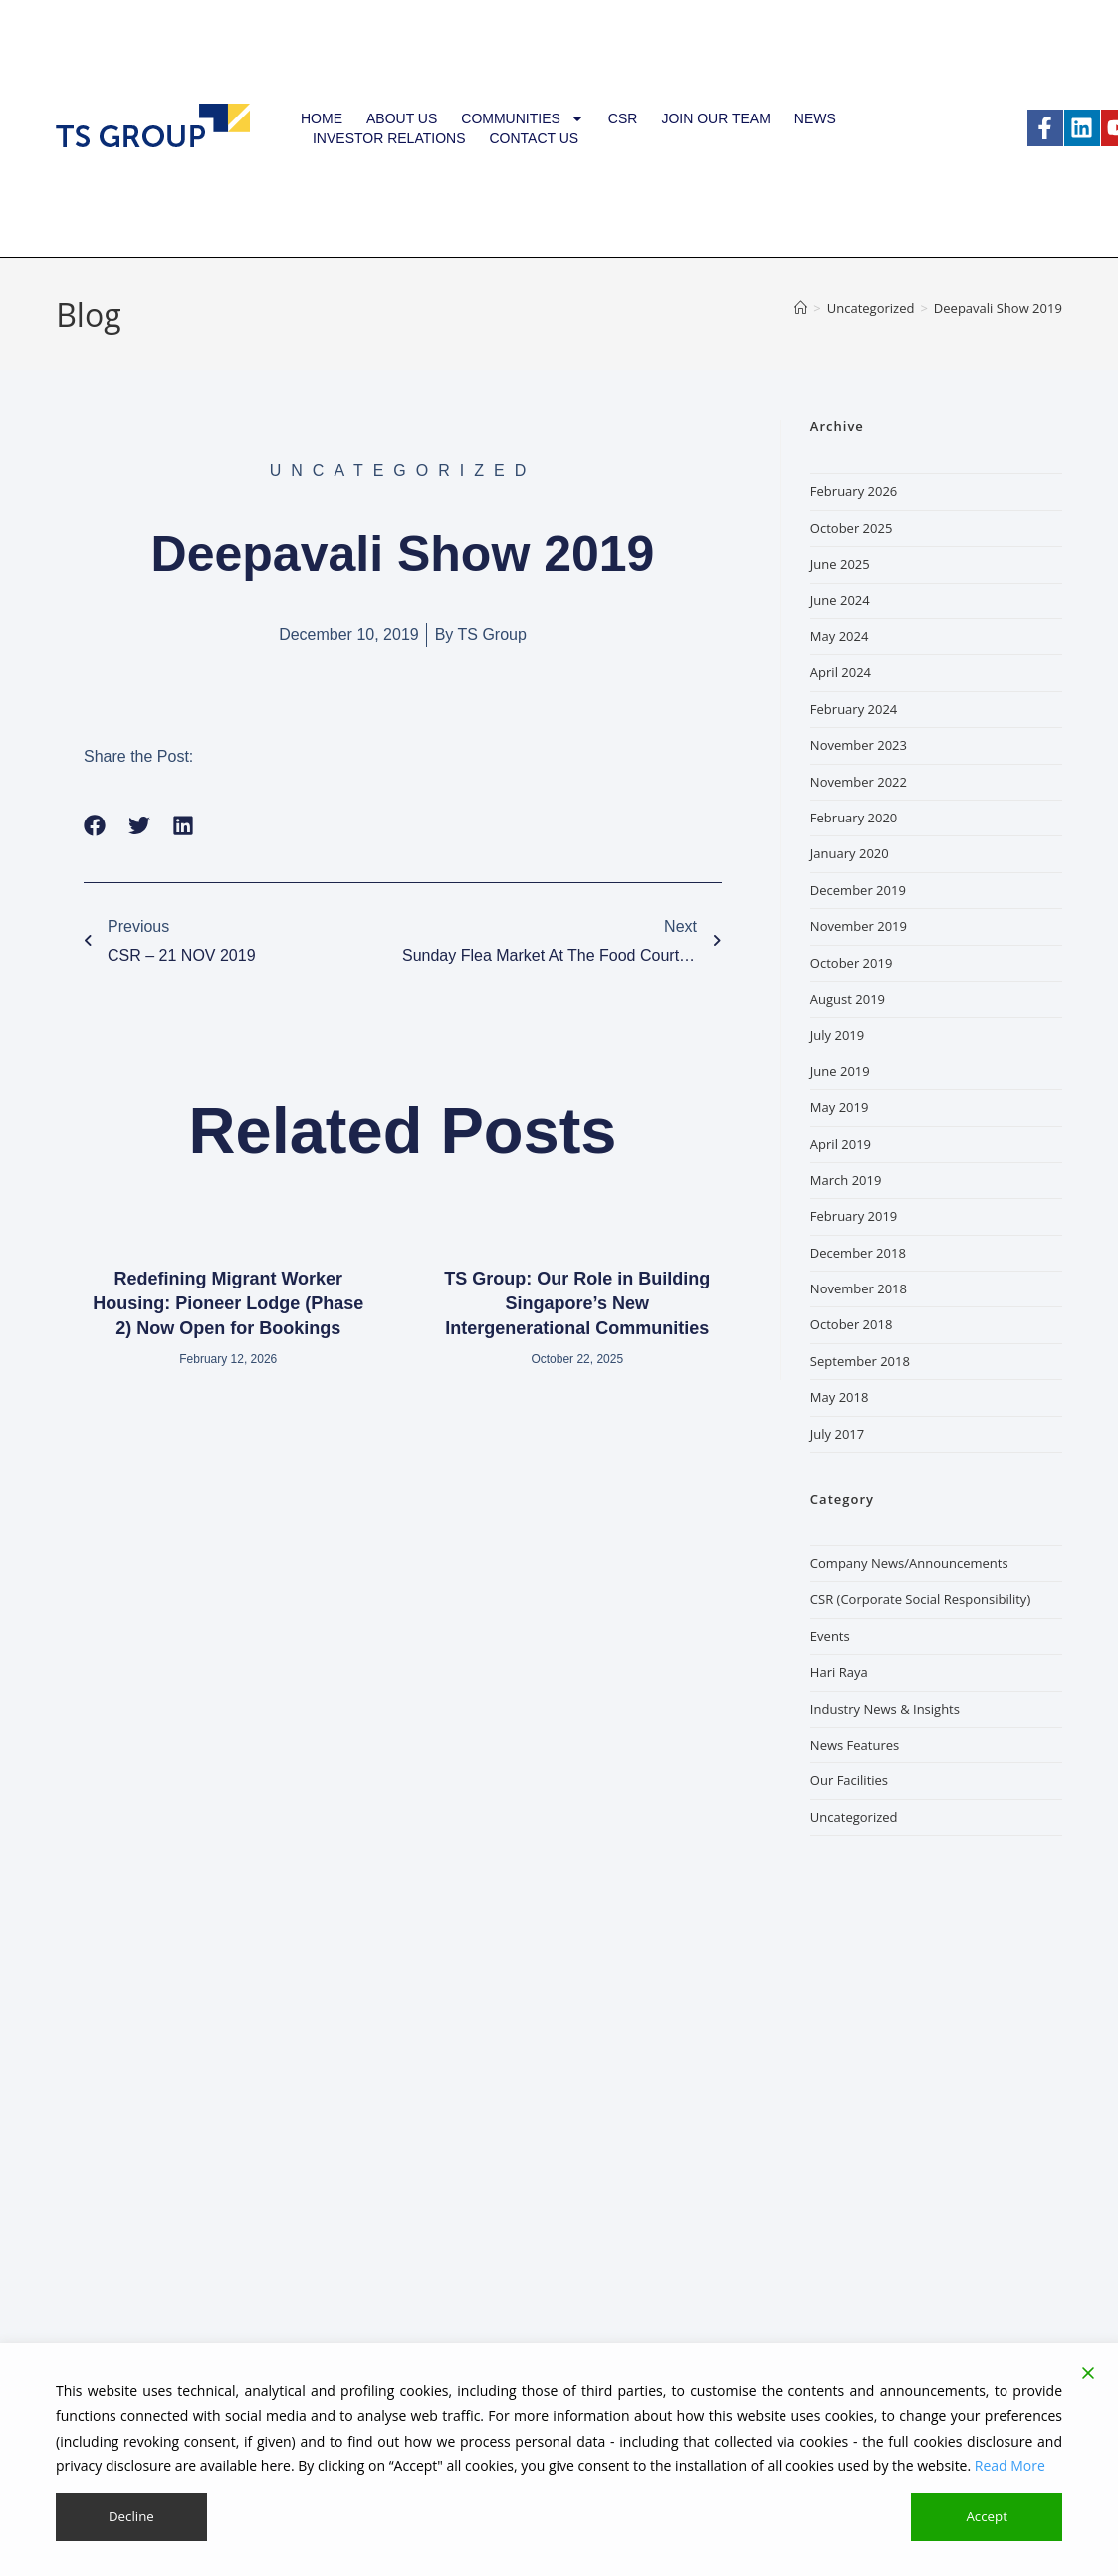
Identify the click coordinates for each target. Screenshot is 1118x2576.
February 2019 (853, 1216)
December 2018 (858, 1253)
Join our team (715, 118)
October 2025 (851, 528)
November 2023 (858, 745)
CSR (623, 118)
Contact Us (533, 138)
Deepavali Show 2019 (998, 308)
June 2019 (840, 1071)
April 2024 (840, 672)
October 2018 (851, 1324)
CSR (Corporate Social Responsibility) (920, 1599)
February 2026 (853, 491)
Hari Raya (839, 1672)
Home (321, 118)
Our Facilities (849, 1780)
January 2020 (849, 853)
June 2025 (840, 564)
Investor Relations (389, 138)
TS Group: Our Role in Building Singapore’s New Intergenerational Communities (577, 1303)
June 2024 (840, 600)
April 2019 (840, 1144)
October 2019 (851, 963)
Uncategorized (854, 1817)
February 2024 (853, 709)
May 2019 (839, 1107)
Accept (987, 2516)
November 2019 (858, 926)
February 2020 (853, 817)
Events (830, 1636)
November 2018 (858, 1288)
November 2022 (858, 782)
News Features (854, 1745)
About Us (401, 118)
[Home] (800, 308)
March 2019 (846, 1180)
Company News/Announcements (909, 1563)
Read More (1010, 2465)
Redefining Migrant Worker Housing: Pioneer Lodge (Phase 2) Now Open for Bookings (228, 1303)
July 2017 (837, 1434)
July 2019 (837, 1035)
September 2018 (860, 1361)
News (815, 118)
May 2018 (839, 1397)
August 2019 (847, 999)
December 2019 (858, 890)
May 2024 (839, 636)
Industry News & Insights (885, 1709)
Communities (522, 118)
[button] (95, 826)
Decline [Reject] (130, 2516)
